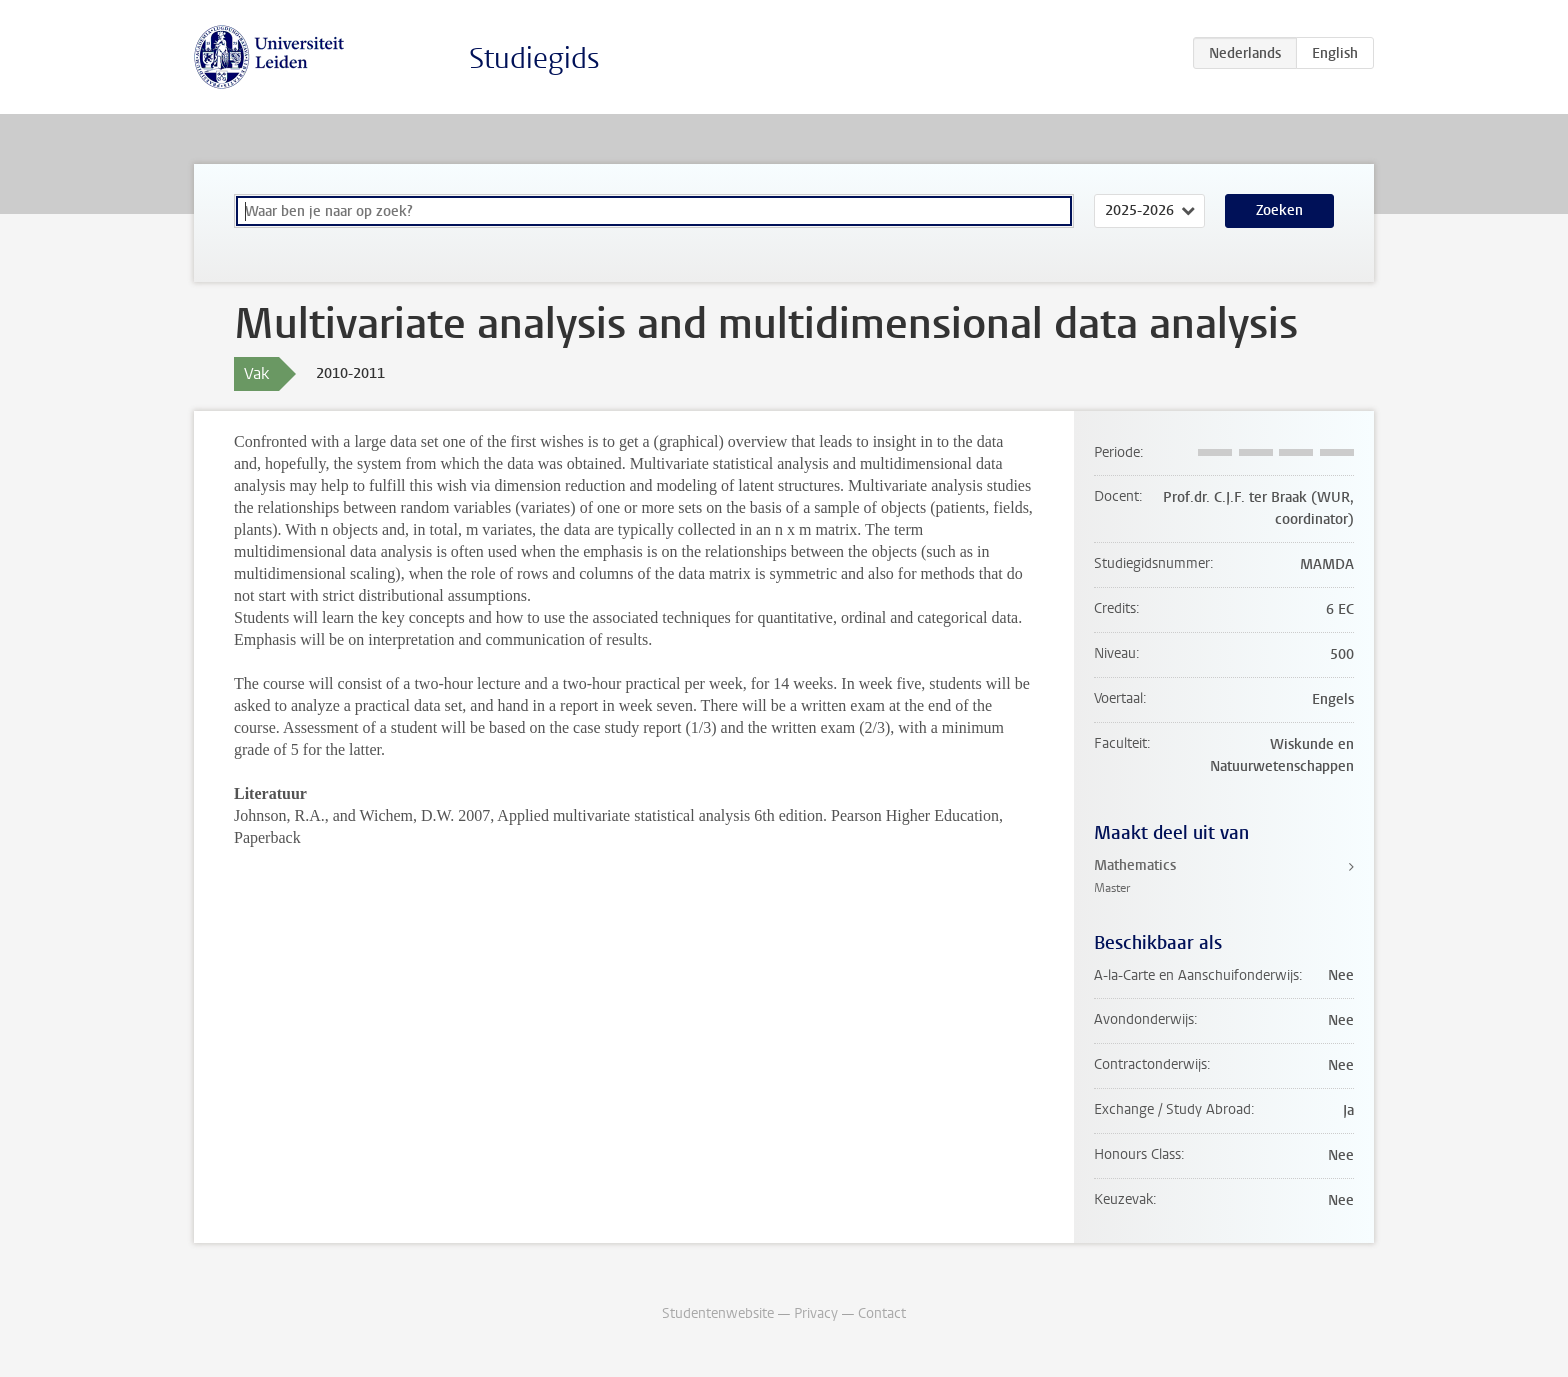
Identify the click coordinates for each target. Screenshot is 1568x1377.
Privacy (816, 1313)
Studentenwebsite (718, 1313)
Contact (882, 1313)
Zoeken (1279, 210)
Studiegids (534, 58)
